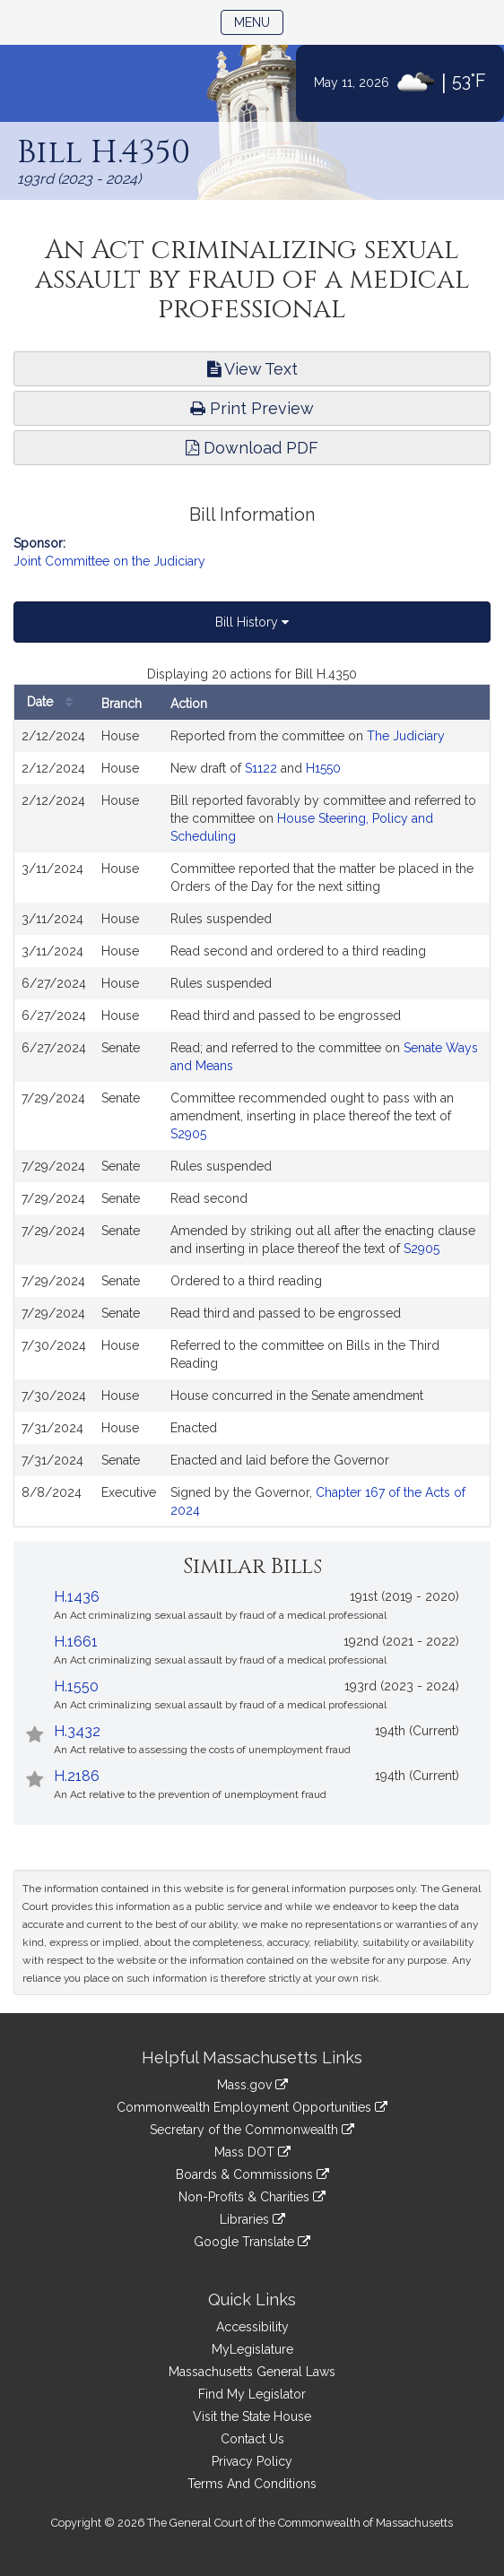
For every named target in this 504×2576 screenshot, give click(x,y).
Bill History (252, 622)
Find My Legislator (252, 2394)
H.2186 (77, 1776)
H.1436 (77, 1596)
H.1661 (76, 1641)
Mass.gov (252, 2085)
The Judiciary (406, 736)
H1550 (323, 768)
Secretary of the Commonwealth (252, 2129)
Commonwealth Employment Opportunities (252, 2107)
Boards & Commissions (252, 2174)
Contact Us (252, 2439)
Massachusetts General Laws (252, 2371)
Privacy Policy (252, 2461)
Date (54, 702)
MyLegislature (252, 2349)
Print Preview (252, 408)
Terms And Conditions (252, 2484)
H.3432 (77, 1731)
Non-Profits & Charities (252, 2197)
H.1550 (76, 1686)
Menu (258, 21)
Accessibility (252, 2327)
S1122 (261, 768)
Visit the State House (252, 2416)
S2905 (188, 1134)
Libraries (252, 2219)
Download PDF (252, 447)
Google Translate (252, 2242)
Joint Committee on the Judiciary (109, 561)
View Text (252, 368)
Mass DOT (252, 2152)
